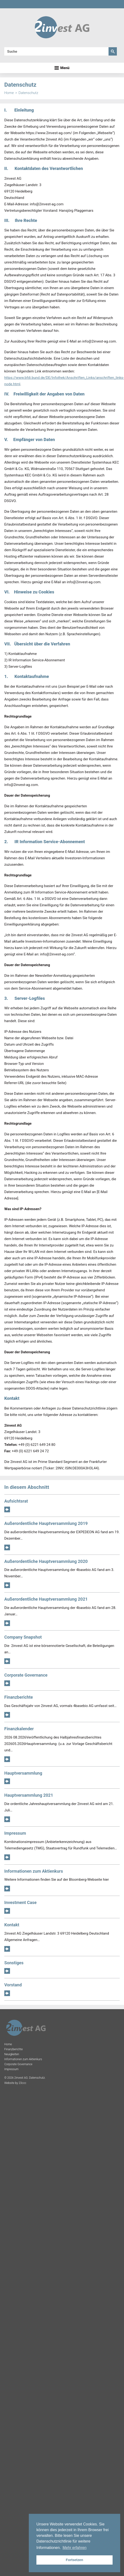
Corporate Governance (18, 2064)
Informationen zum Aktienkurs (23, 2059)
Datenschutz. (37, 2077)
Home (9, 93)
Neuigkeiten (11, 2054)
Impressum (11, 2069)
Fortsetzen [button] (74, 2560)
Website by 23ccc (15, 2083)
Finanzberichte (13, 2049)
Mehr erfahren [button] (75, 2548)
